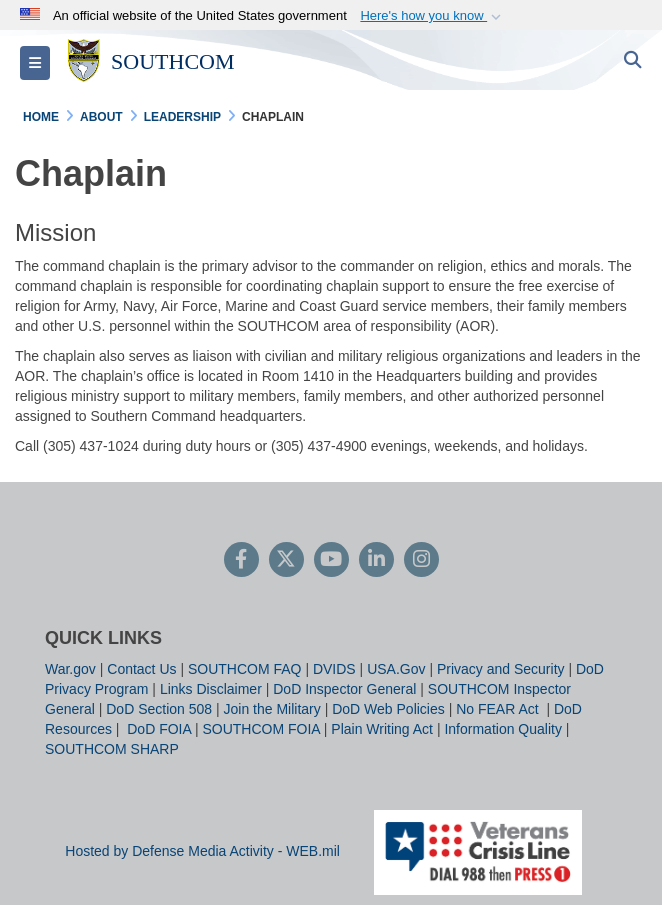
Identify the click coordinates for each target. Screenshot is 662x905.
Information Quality (503, 729)
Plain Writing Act (382, 729)
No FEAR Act (499, 709)
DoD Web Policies (388, 709)
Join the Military (272, 709)
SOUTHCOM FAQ (245, 669)
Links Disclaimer (211, 689)
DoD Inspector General (344, 689)
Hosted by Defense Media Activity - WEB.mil (202, 851)
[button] (432, 16)
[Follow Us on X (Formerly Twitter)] (286, 561)
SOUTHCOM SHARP (112, 749)
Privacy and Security (501, 669)
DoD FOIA (159, 729)
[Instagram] (421, 561)
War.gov (70, 669)
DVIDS (334, 669)
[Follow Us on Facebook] (241, 561)
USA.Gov (396, 669)
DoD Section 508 (159, 709)
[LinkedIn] (376, 561)
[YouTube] (331, 561)
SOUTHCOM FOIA (260, 729)
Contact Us (141, 669)
